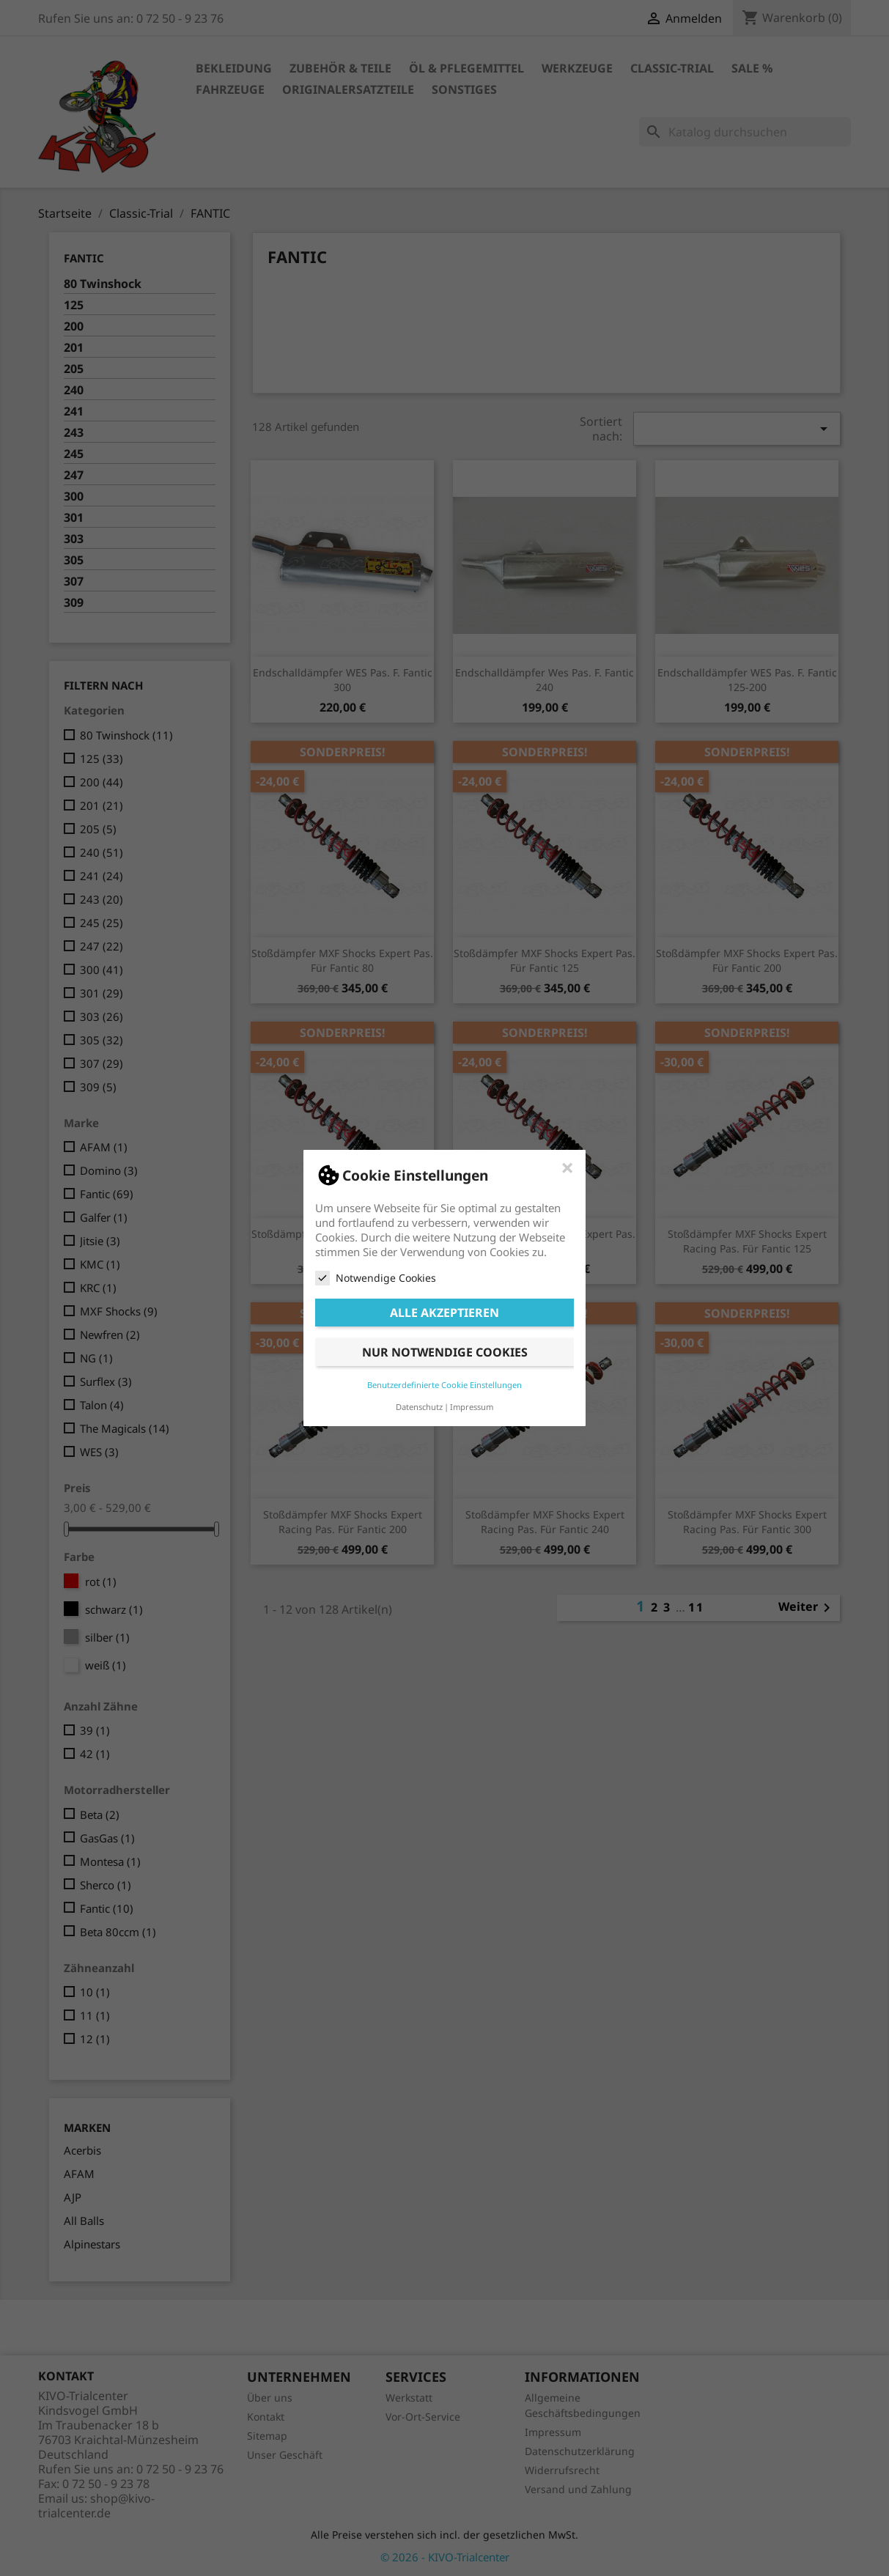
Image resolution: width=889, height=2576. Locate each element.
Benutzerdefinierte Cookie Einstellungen (444, 1384)
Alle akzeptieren (444, 1312)
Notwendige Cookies (375, 1278)
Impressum (471, 1406)
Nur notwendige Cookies (445, 1352)
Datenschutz (419, 1406)
